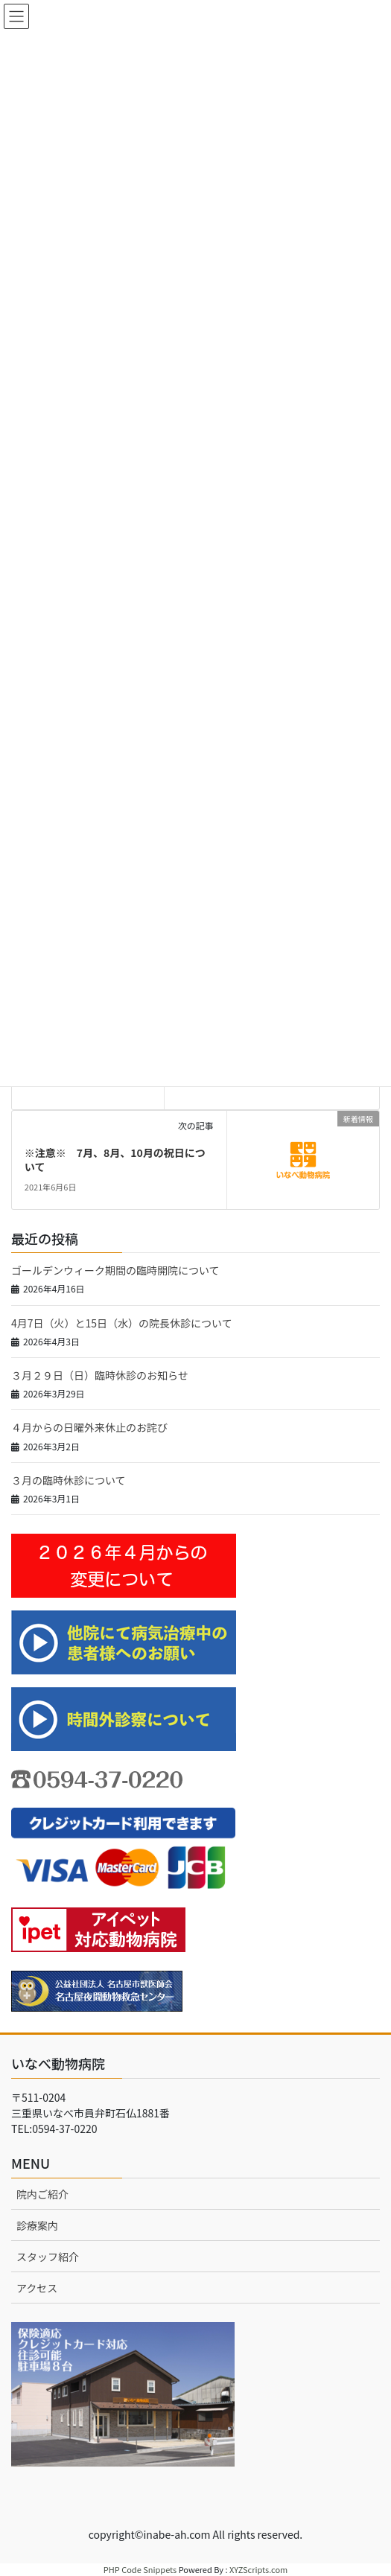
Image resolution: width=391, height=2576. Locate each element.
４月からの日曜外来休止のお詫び (89, 1427)
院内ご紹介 (42, 2194)
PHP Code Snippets (140, 2569)
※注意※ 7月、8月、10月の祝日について (115, 1160)
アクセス (36, 2287)
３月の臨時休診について (68, 1480)
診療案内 (37, 2225)
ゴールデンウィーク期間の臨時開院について (115, 1270)
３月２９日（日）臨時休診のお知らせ (99, 1375)
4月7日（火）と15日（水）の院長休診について (121, 1323)
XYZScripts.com (258, 2569)
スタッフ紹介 (47, 2256)
